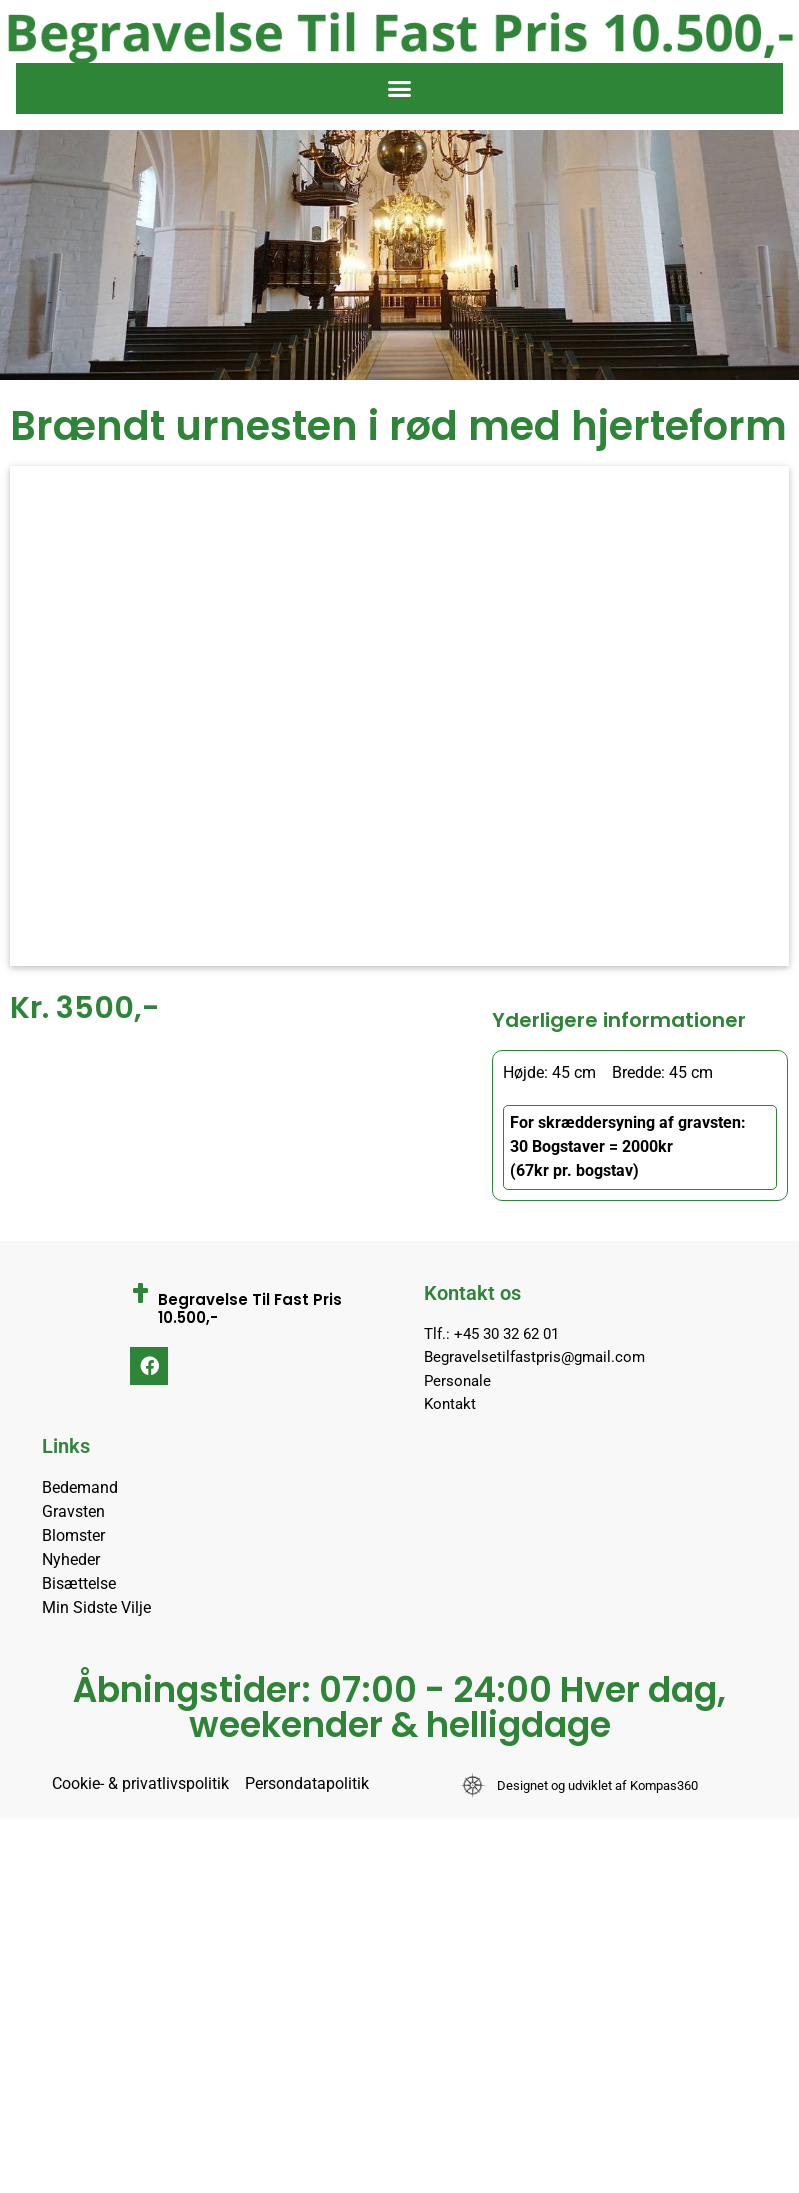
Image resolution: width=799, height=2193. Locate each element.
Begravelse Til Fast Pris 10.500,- (250, 1308)
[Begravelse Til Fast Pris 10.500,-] (140, 1293)
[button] (400, 89)
